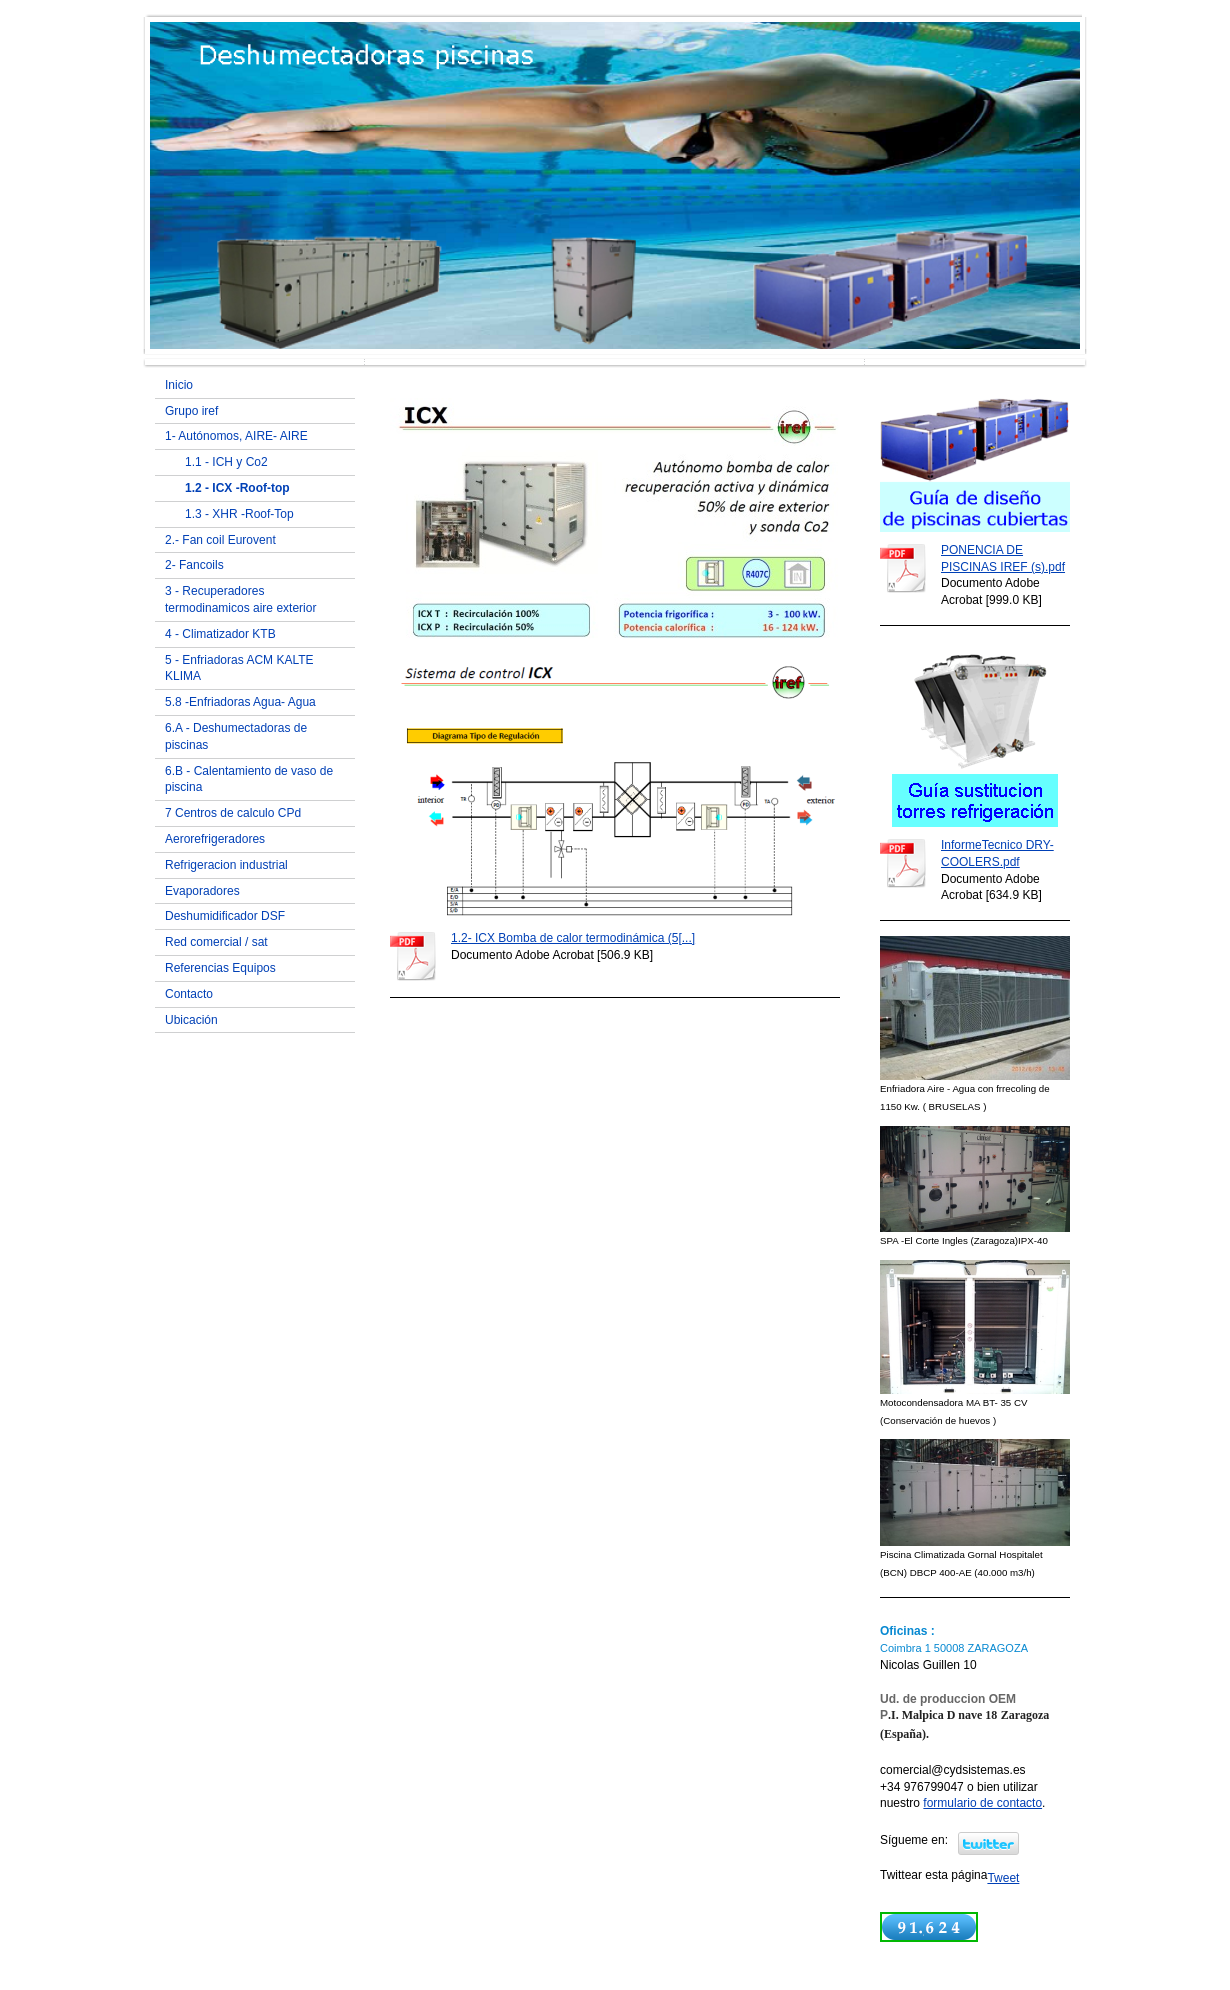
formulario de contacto (982, 1803)
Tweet (1003, 1878)
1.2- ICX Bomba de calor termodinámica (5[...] (573, 938)
